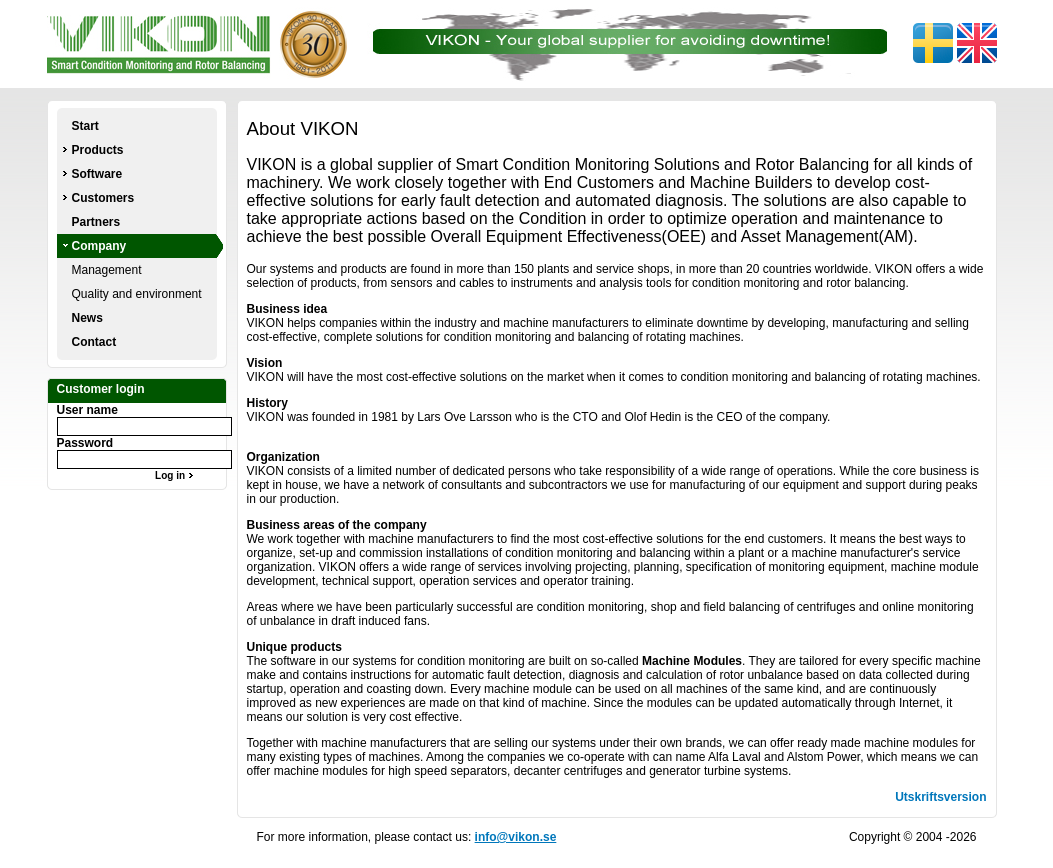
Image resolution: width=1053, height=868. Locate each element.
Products (98, 150)
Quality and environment (137, 294)
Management (107, 270)
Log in (176, 475)
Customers (103, 198)
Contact (94, 342)
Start (85, 126)
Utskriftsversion (940, 797)
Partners (96, 222)
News (87, 318)
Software (97, 174)
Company (99, 246)
